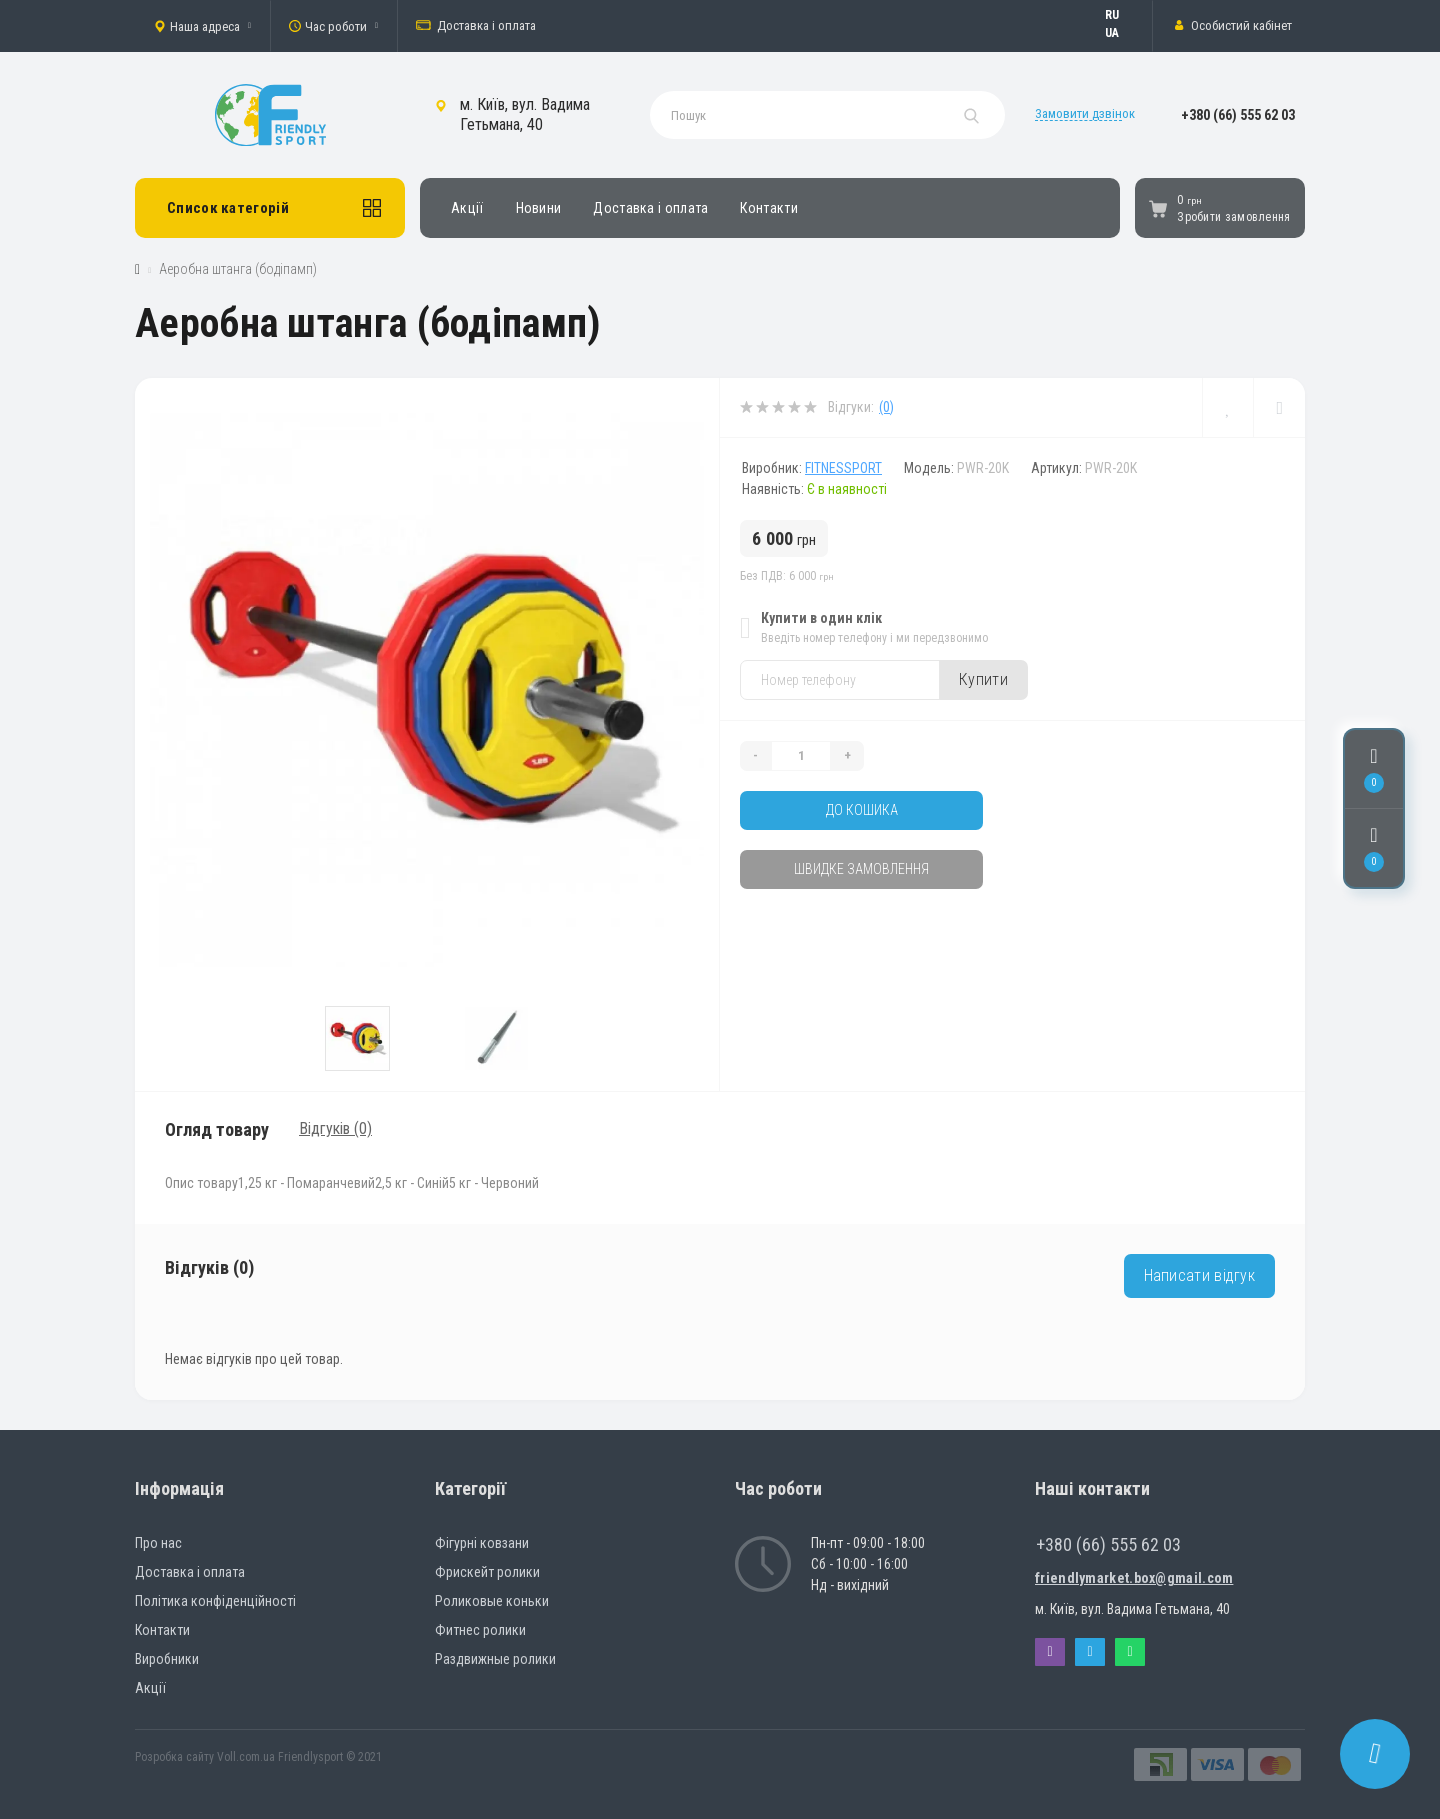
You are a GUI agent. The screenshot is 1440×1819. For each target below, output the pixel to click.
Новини (539, 208)
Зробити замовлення (1233, 217)
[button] (202, 26)
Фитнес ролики (480, 1630)
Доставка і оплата (476, 26)
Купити (983, 679)
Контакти (768, 208)
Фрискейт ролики (487, 1572)
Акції (467, 208)
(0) (886, 407)
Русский (1121, 15)
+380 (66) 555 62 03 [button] (1108, 1544)
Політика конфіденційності (215, 1601)
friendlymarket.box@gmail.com (1134, 1578)
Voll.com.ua (246, 1757)
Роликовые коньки (492, 1601)
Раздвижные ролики (495, 1659)
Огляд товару (217, 1129)
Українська (1121, 33)
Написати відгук (1200, 1275)
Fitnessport (843, 468)
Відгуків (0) (335, 1128)
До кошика (862, 810)
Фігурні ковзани (482, 1543)
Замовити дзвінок (1085, 113)
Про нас (158, 1543)
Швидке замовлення (861, 869)
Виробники (167, 1659)
